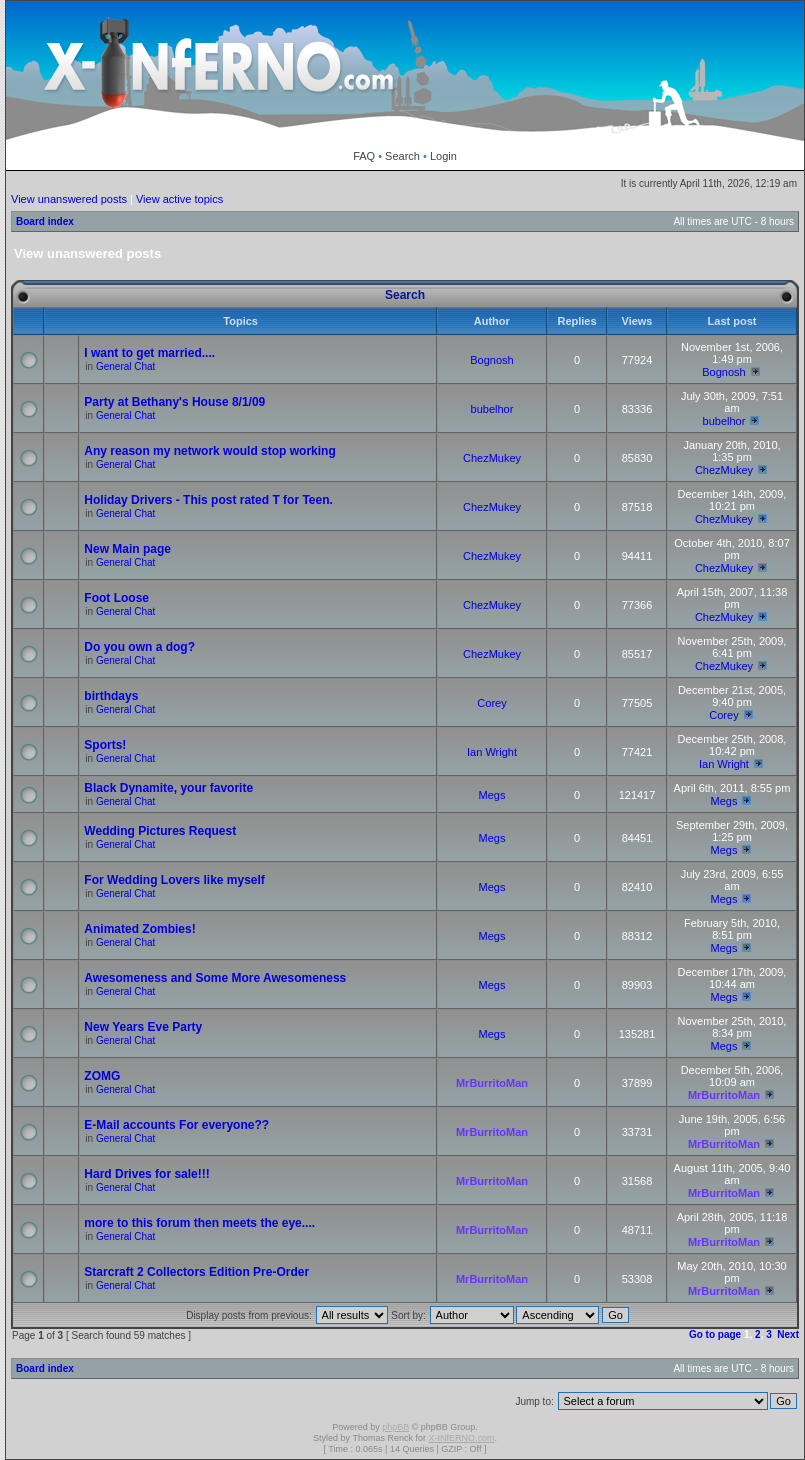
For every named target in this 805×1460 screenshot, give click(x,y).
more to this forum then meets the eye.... (199, 1223)
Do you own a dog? (139, 647)
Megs (492, 795)
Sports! (105, 745)
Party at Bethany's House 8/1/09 (174, 402)
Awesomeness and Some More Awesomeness (215, 978)
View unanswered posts (69, 199)
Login (443, 156)
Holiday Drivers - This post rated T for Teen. (208, 500)
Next (788, 1334)
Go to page (715, 1334)
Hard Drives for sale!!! (146, 1174)
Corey (491, 703)
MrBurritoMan (492, 1083)
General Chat (125, 366)
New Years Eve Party (143, 1027)
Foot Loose (116, 598)
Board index (45, 221)
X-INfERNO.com (461, 1438)
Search (402, 156)
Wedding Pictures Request (160, 831)
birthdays (111, 696)
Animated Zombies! (139, 929)
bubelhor (492, 409)
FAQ (364, 156)
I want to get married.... (149, 353)
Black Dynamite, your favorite (168, 788)
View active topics (179, 199)
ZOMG (102, 1076)
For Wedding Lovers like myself (174, 880)
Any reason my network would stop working (209, 451)
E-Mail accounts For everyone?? (176, 1125)
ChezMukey (492, 458)
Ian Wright (492, 752)
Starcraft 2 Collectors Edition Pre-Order (196, 1272)
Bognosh (491, 360)
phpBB (395, 1427)
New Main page (127, 549)
